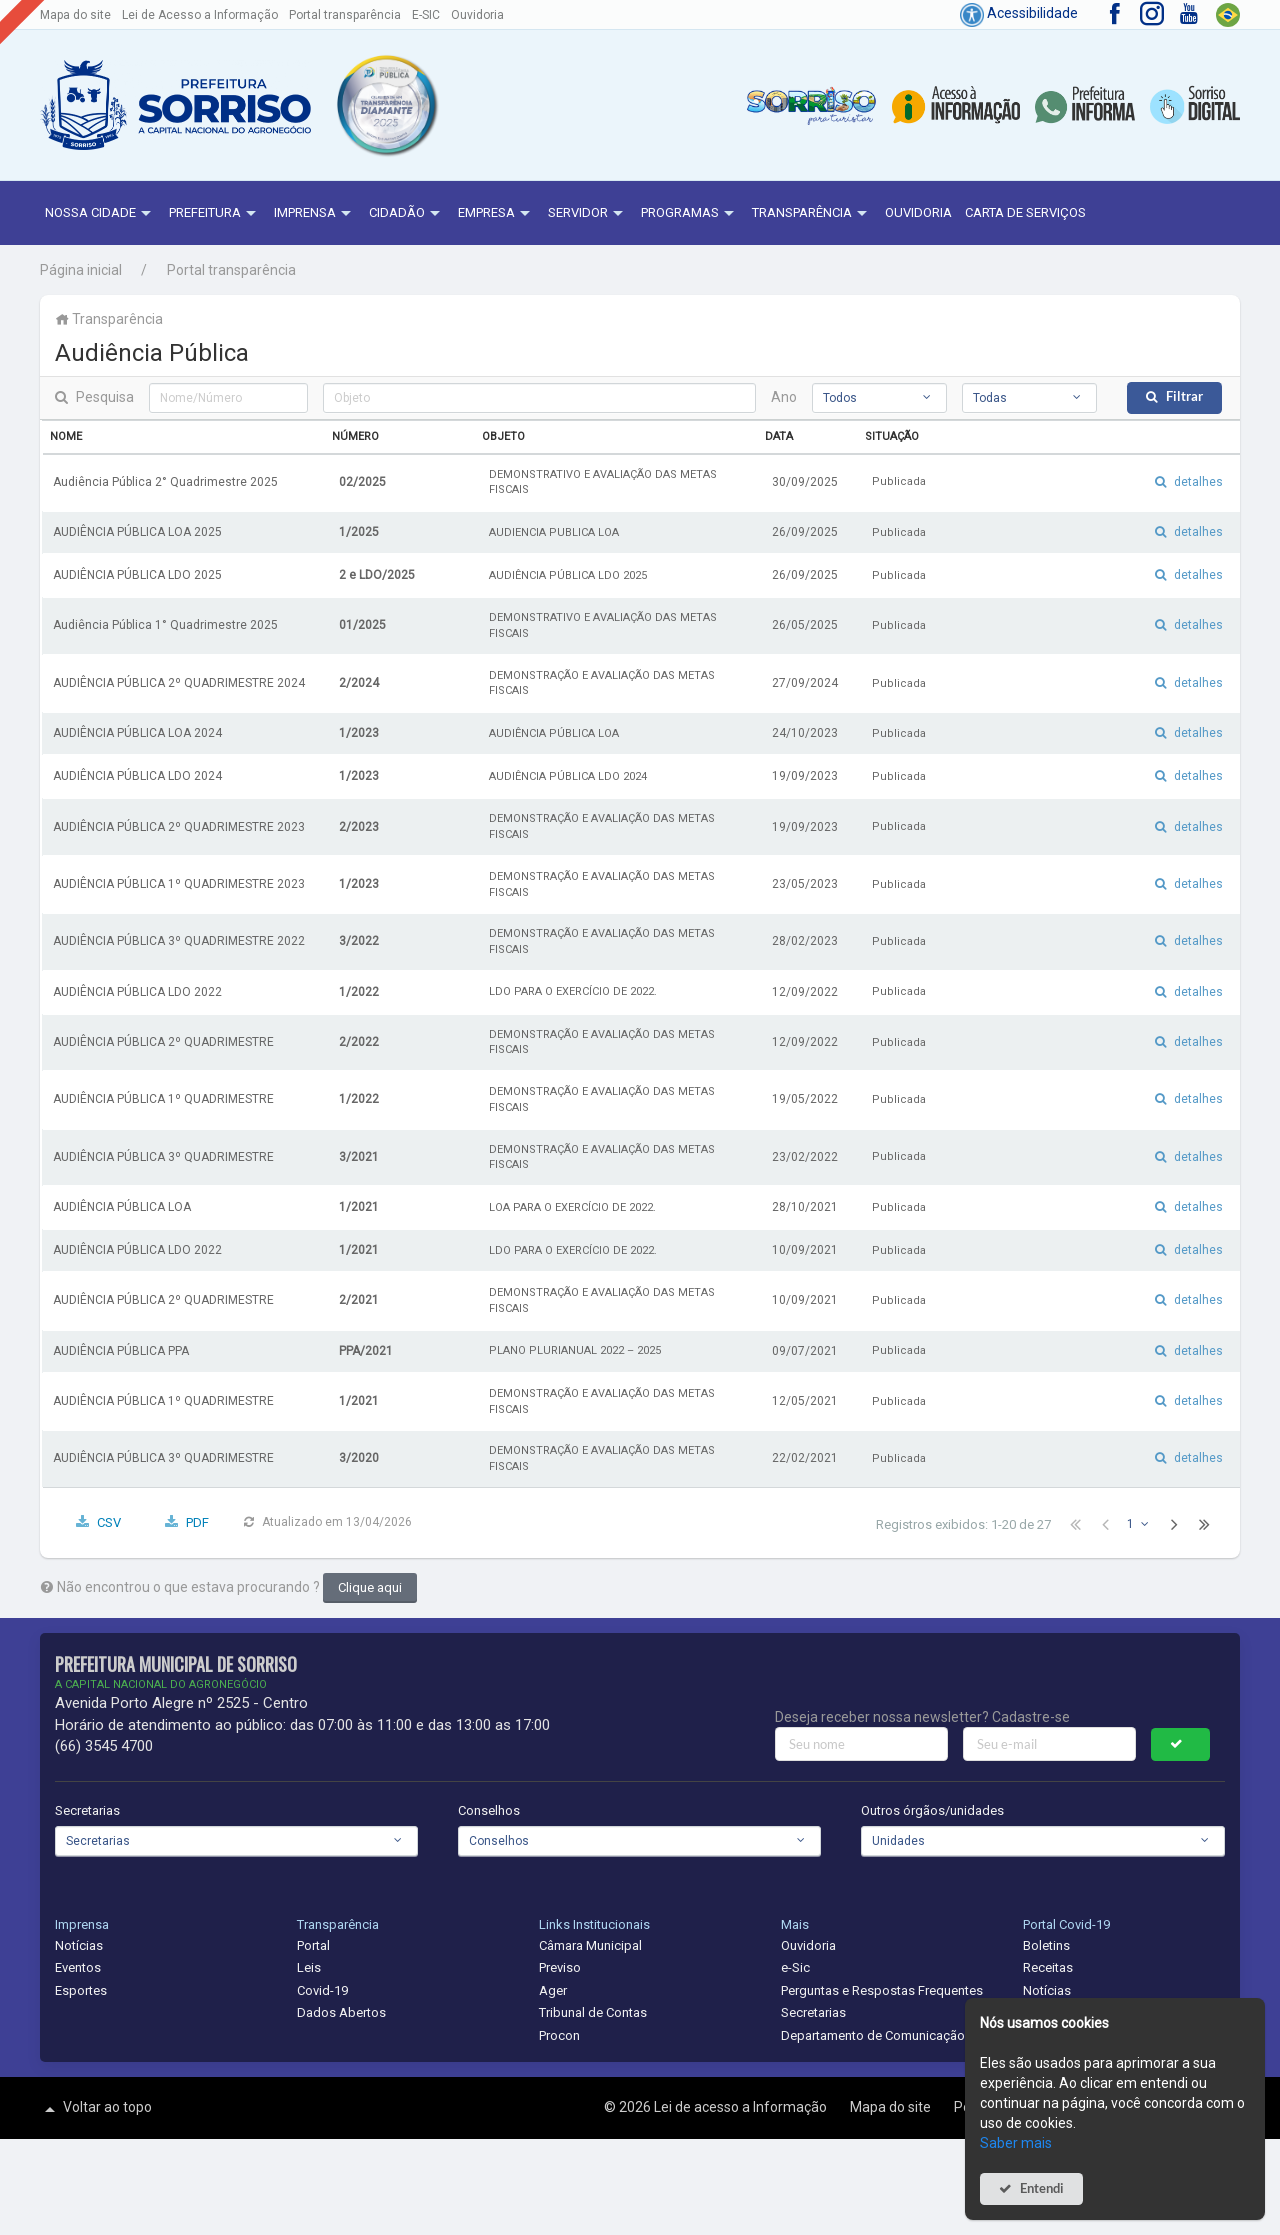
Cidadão (407, 214)
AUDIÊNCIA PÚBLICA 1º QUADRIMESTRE (163, 1099)
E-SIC (426, 15)
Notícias (79, 1945)
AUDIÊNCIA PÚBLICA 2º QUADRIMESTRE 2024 (179, 683)
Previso (560, 1967)
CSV (109, 1522)
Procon (559, 2035)
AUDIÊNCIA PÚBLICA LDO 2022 (137, 992)
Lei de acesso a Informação (742, 2107)
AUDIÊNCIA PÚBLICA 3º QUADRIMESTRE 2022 (179, 941)
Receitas (1048, 1967)
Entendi (1042, 2188)
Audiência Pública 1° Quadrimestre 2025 (165, 625)
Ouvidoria (477, 15)
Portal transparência (345, 15)
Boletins (1046, 1945)
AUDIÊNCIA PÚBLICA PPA (121, 1351)
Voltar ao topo (96, 2109)
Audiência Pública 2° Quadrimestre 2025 (165, 482)
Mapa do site (75, 15)
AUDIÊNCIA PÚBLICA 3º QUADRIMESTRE (163, 1157)
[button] (386, 105)
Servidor (588, 214)
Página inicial (81, 270)
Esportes (81, 1990)
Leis (309, 1967)
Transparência (812, 214)
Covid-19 (322, 1990)
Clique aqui (370, 1587)
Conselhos (489, 1810)
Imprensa (315, 214)
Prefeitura (215, 214)
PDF (197, 1522)
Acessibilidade (1019, 13)
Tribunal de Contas (593, 2012)
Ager (553, 1990)
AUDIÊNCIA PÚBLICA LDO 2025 (137, 575)
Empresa (496, 214)
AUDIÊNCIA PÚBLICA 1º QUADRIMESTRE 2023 (179, 884)
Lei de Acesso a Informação (200, 15)
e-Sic (795, 1967)
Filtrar (1184, 396)
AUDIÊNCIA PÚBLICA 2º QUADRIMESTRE (163, 1042)
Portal (313, 1945)
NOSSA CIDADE (100, 214)
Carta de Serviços (1025, 212)
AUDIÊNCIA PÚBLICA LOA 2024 (137, 733)
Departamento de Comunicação (873, 2035)
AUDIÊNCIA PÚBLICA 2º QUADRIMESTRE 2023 (179, 827)
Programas (690, 214)
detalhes (1198, 482)
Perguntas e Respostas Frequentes (882, 1990)
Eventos (78, 1967)
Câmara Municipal (590, 1945)
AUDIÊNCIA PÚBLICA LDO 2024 (137, 776)
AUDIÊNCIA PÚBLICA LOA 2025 (137, 532)
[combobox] (879, 398)
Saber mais (1016, 2143)
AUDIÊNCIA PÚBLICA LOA (122, 1207)
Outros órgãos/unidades (932, 1810)
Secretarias (87, 1810)
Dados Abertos (341, 2012)
